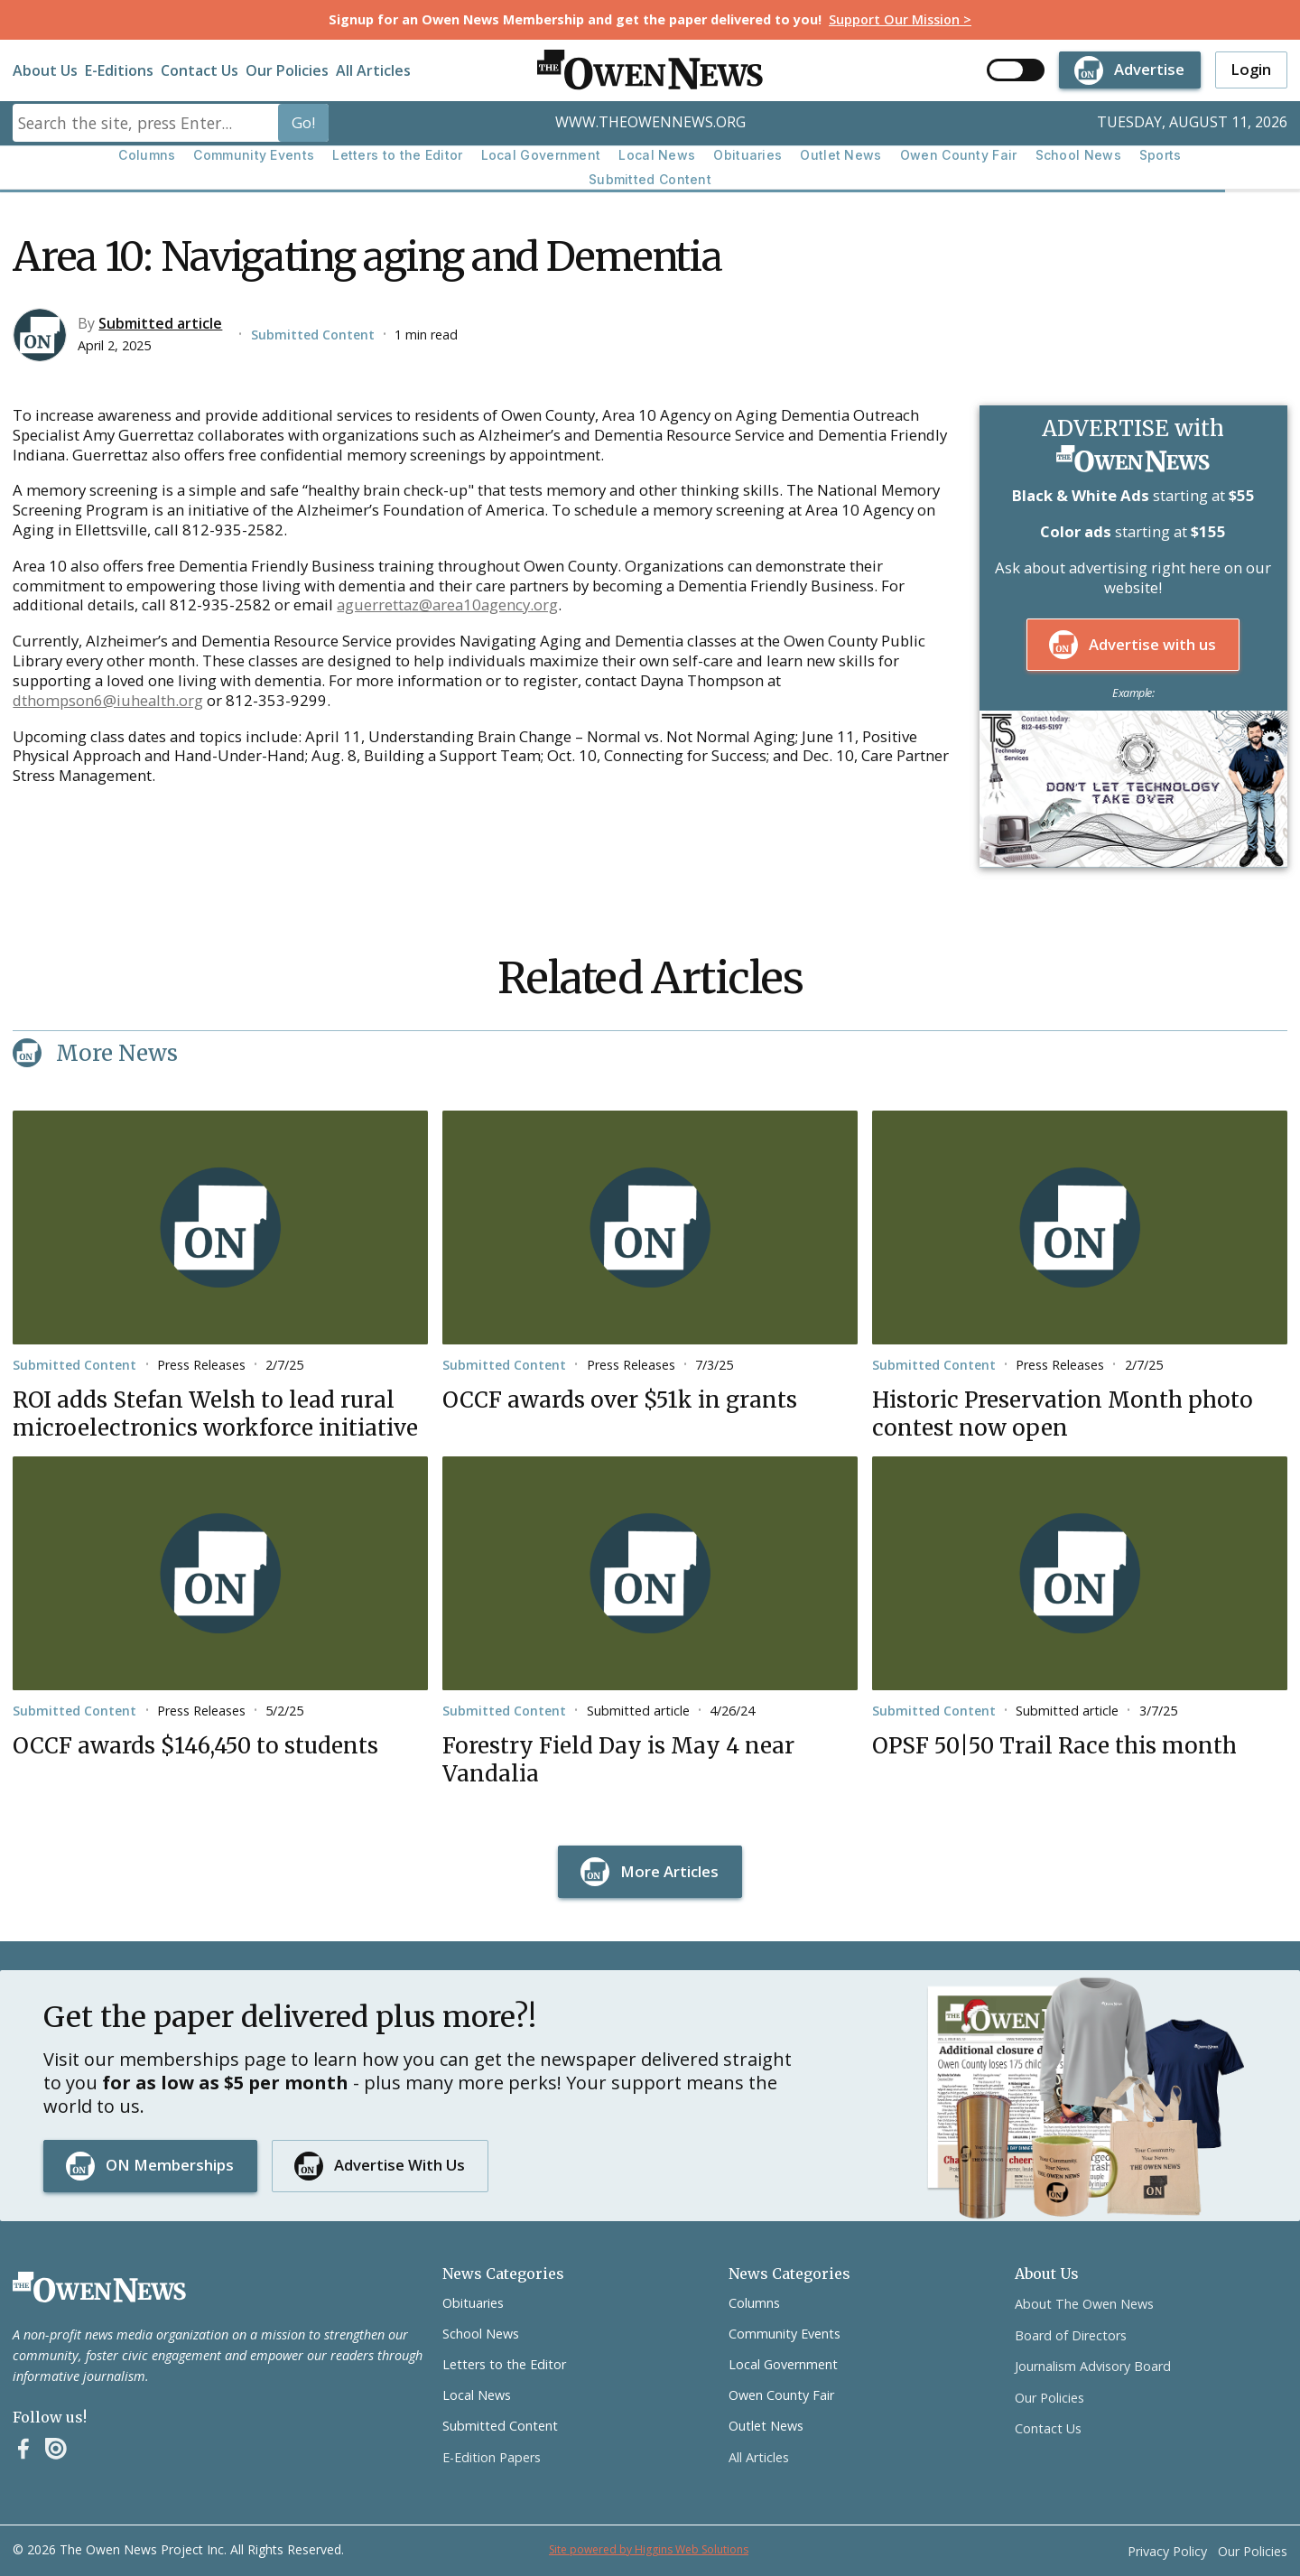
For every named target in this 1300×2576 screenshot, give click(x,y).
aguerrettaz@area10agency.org (447, 604)
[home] (650, 70)
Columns (146, 155)
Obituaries (747, 155)
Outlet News (840, 155)
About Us (45, 70)
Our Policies (287, 70)
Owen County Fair (958, 155)
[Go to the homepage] (99, 2287)
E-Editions (119, 70)
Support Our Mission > (900, 19)
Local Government (541, 155)
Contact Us (199, 70)
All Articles (373, 70)
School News (1078, 155)
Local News (656, 155)
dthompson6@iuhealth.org (108, 700)
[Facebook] (23, 2449)
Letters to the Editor (397, 155)
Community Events (253, 155)
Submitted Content (650, 179)
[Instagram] (56, 2449)
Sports (1160, 155)
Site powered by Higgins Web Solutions (648, 2549)
